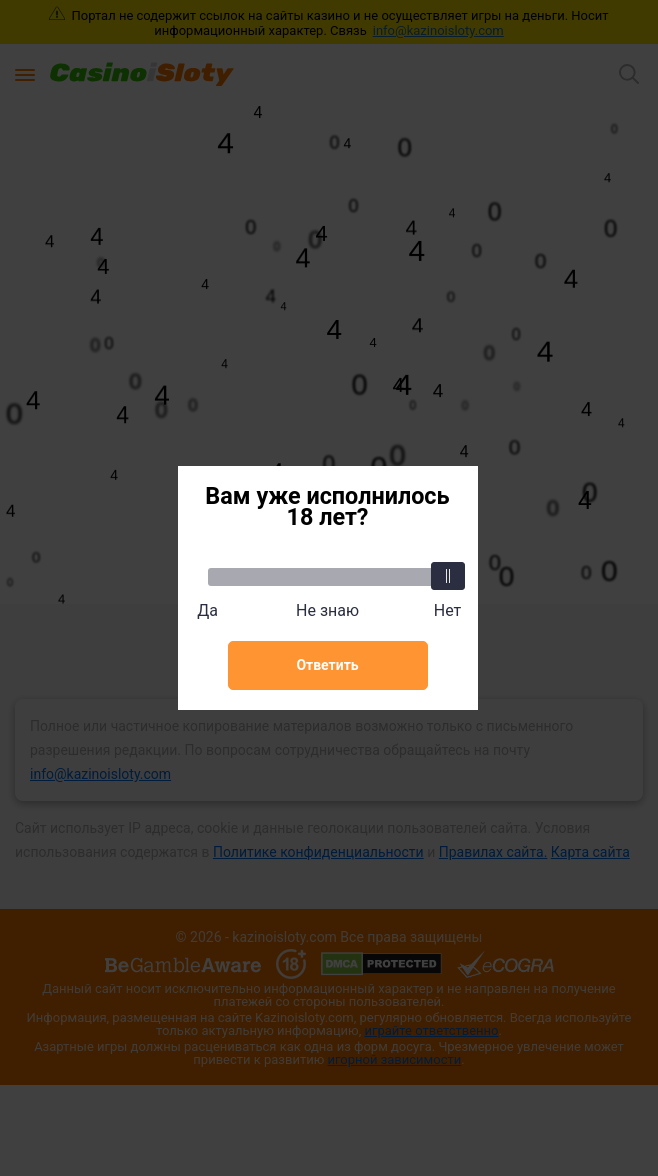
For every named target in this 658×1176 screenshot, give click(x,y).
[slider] (448, 576)
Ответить (327, 665)
